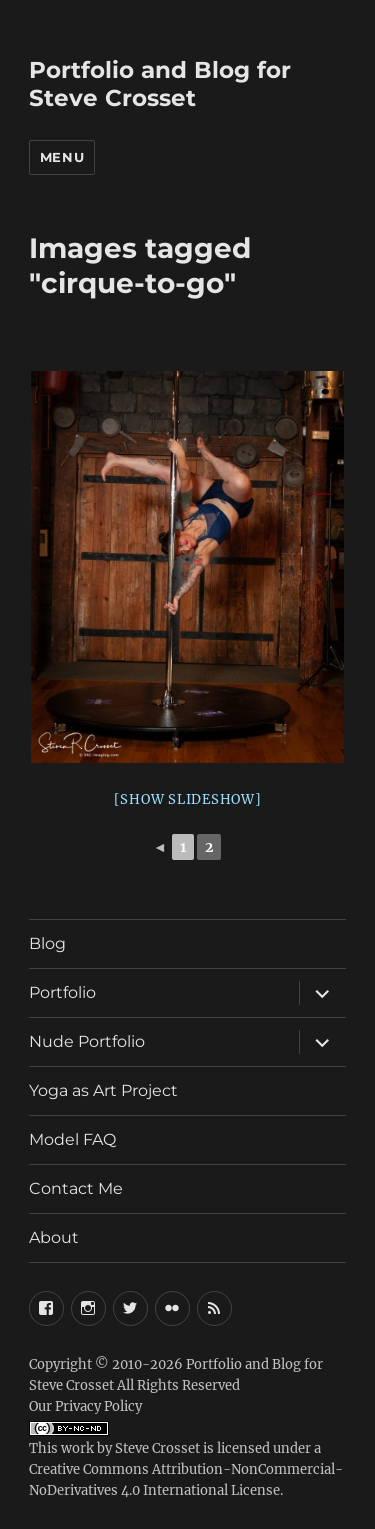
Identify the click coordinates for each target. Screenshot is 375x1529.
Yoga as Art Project (103, 1090)
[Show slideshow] (188, 799)
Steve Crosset (157, 1448)
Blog (47, 943)
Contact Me (76, 1188)
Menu (62, 157)
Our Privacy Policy (85, 1406)
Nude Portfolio (87, 1041)
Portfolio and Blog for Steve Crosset (160, 84)
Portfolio (62, 992)
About (54, 1237)
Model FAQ (72, 1139)
